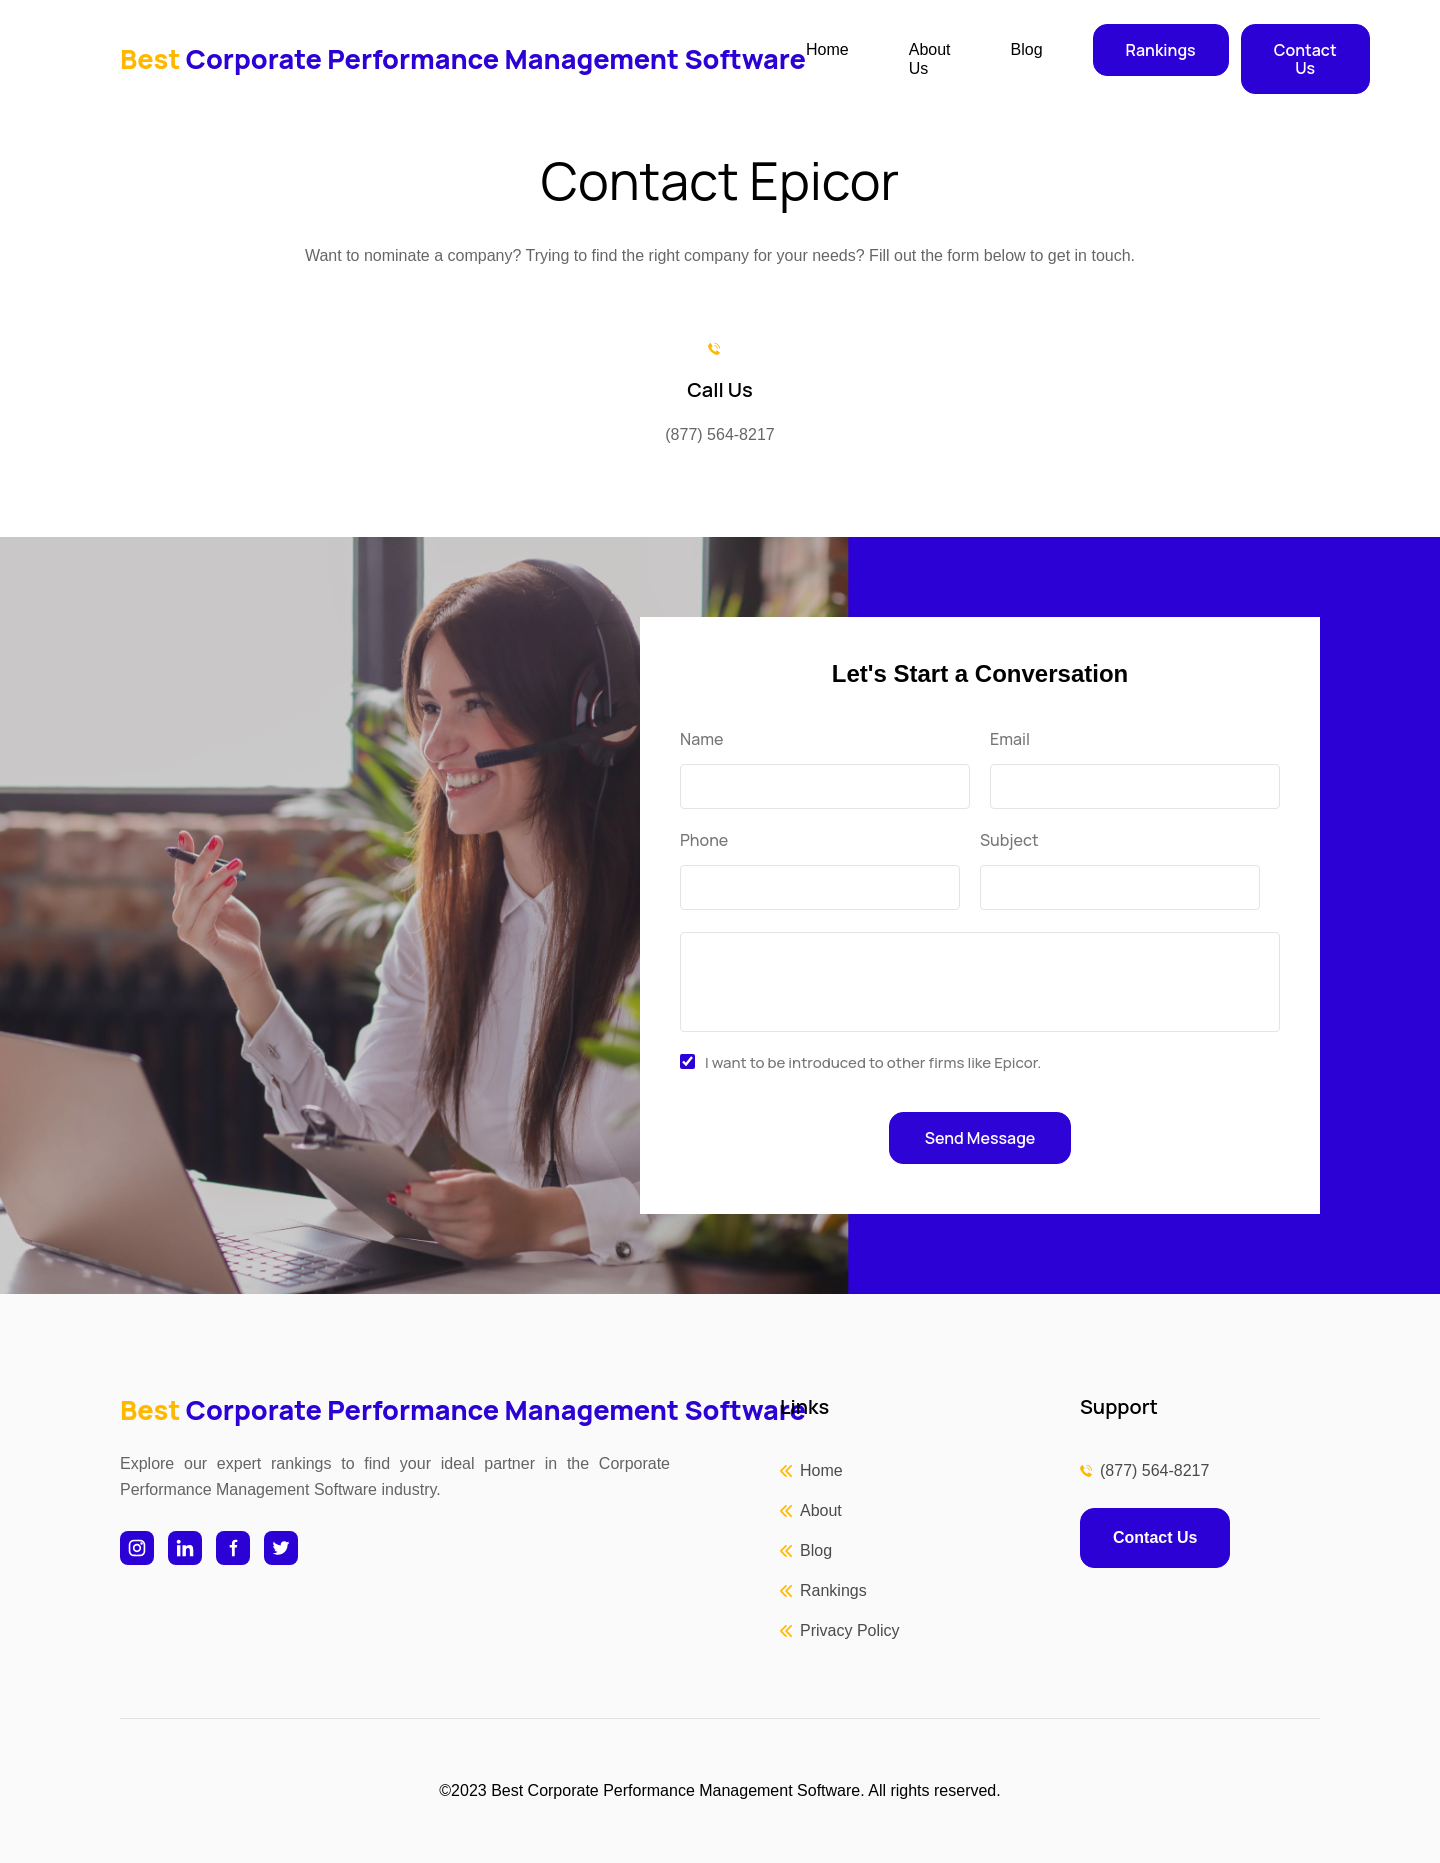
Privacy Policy (850, 1630)
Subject (1009, 840)
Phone (704, 840)
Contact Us (1305, 59)
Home (827, 49)
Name (701, 739)
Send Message (980, 1138)
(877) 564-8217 (1154, 1470)
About (821, 1510)
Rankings (1161, 50)
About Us (930, 59)
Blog (1027, 49)
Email (1010, 739)
